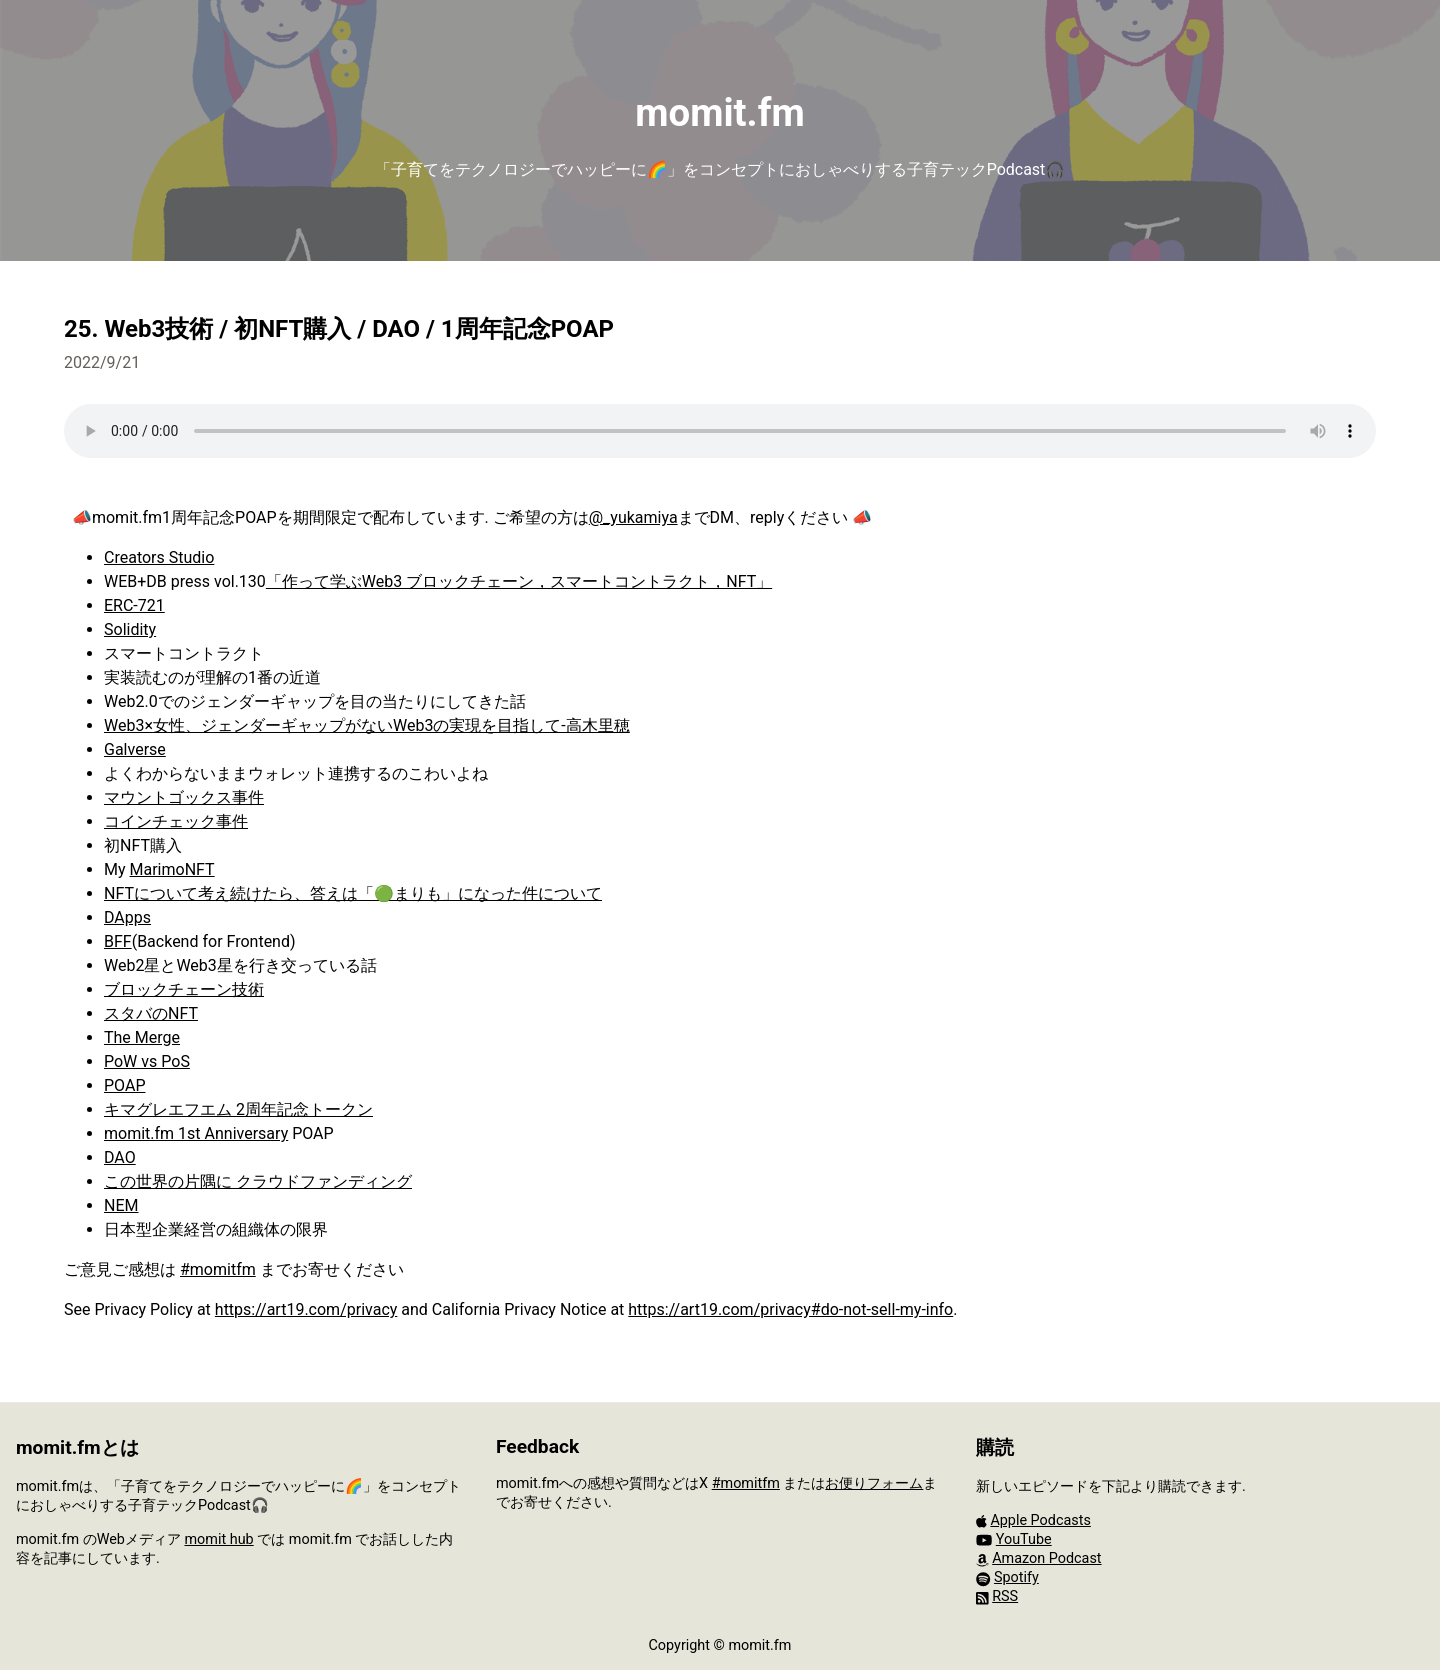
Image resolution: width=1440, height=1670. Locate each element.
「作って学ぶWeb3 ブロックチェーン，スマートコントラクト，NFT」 (519, 581)
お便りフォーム (874, 1483)
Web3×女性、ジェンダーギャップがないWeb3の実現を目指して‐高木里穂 (367, 725)
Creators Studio (159, 557)
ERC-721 (134, 605)
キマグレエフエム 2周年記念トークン (238, 1109)
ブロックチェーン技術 (184, 989)
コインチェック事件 (176, 821)
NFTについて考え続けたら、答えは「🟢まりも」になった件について (353, 893)
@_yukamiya (633, 517)
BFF (118, 941)
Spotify (1016, 1577)
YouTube (1024, 1539)
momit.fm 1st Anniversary (196, 1133)
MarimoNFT (172, 869)
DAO (120, 1157)
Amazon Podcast (1046, 1558)
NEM (121, 1205)
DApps (127, 917)
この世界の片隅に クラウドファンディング (258, 1181)
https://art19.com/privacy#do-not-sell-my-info (790, 1309)
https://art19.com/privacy (306, 1309)
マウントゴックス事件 (184, 797)
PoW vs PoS (147, 1061)
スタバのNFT (151, 1013)
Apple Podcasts (1040, 1520)
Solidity (130, 629)
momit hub (218, 1539)
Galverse (135, 749)
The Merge (142, 1037)
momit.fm (719, 112)
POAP (124, 1085)
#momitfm (218, 1269)
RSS (1005, 1596)
